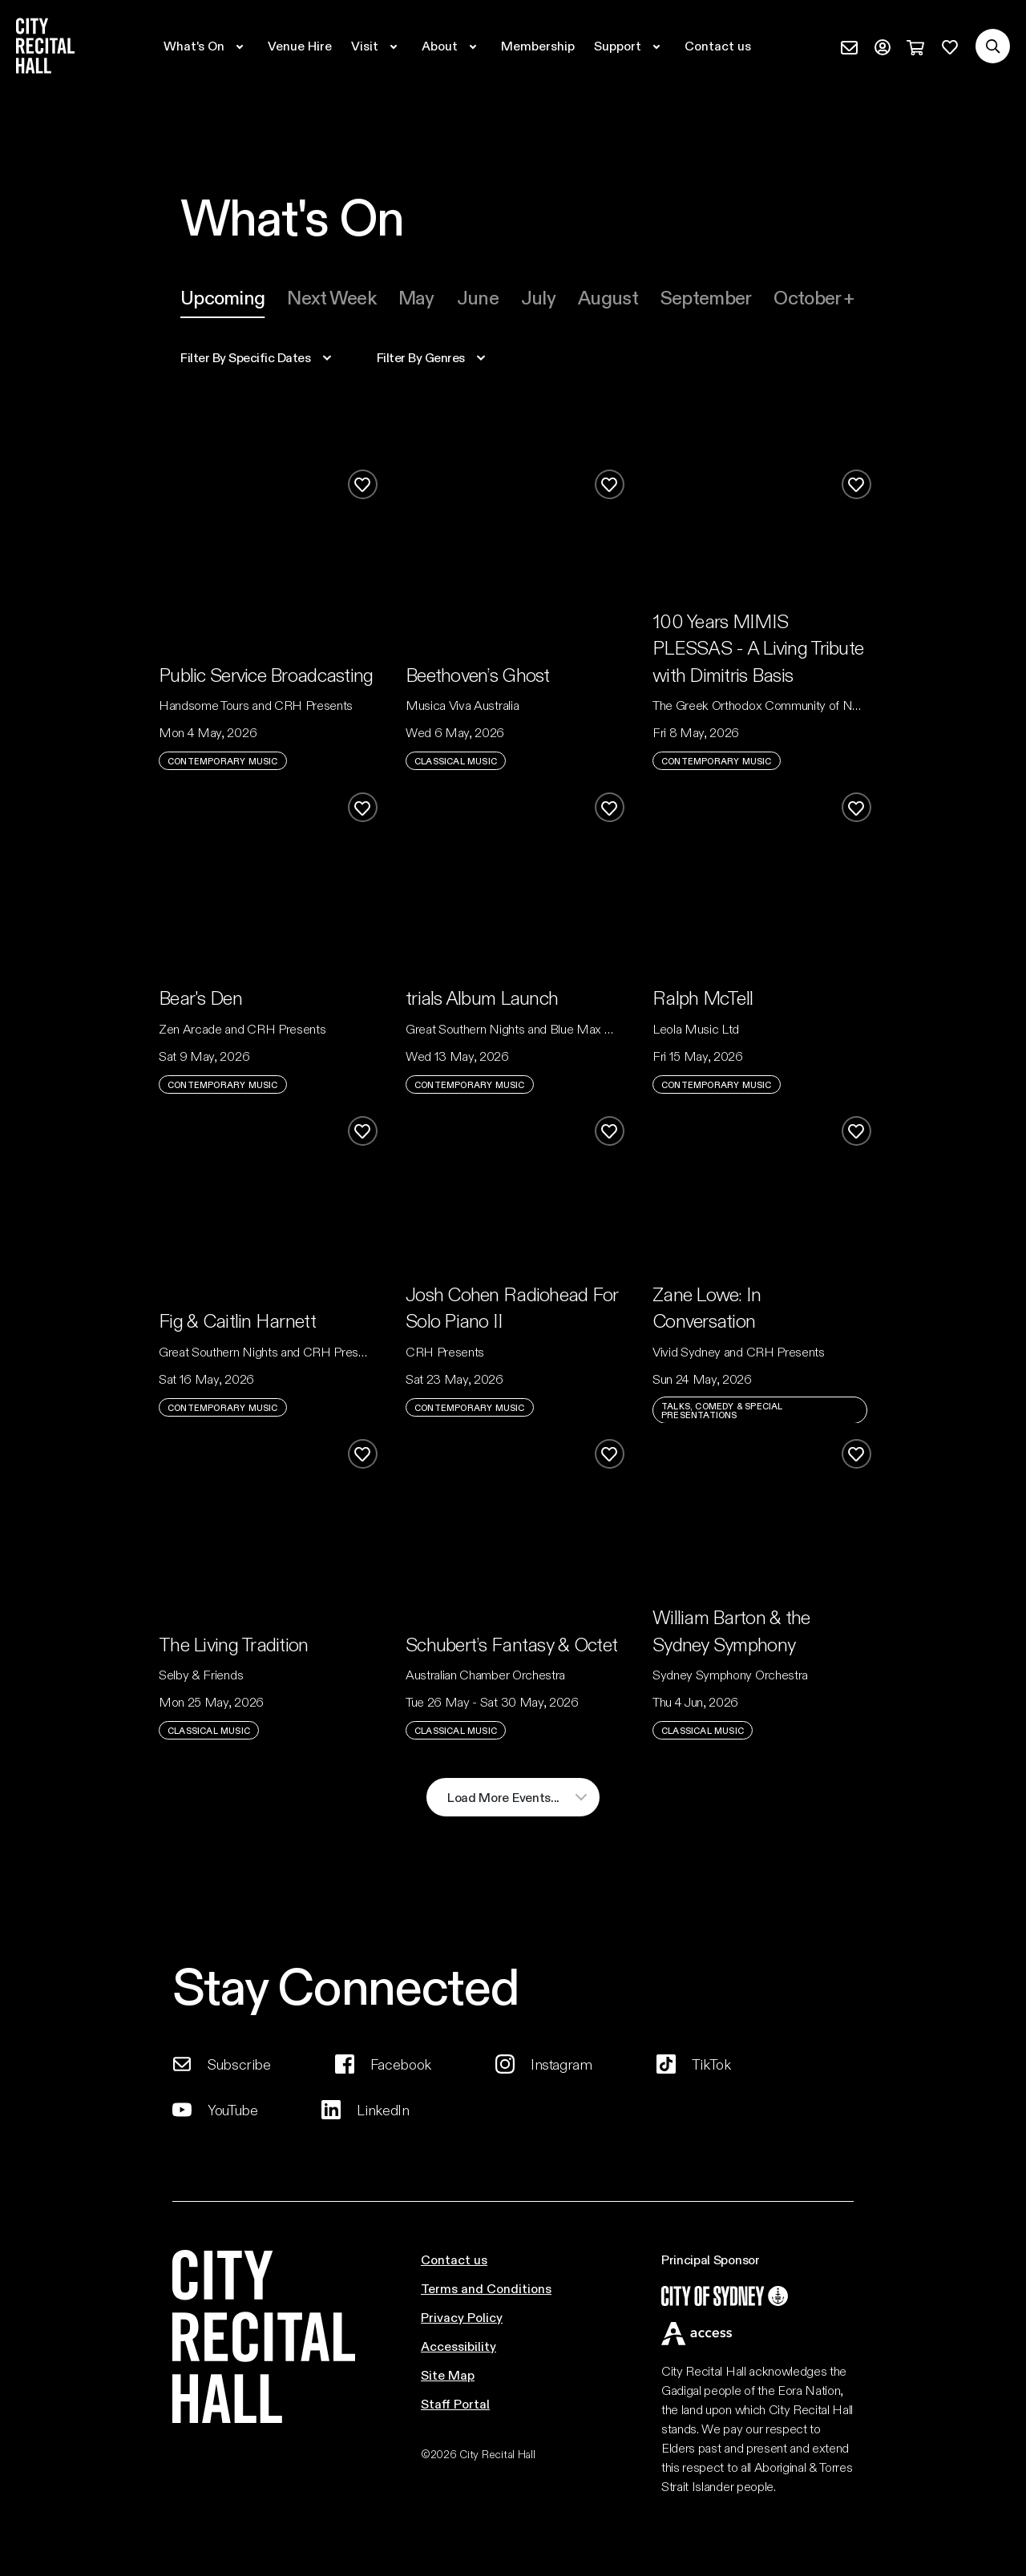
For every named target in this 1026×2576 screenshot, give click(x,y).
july (538, 296)
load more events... (503, 1796)
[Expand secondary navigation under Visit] (376, 45)
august (608, 296)
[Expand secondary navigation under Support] (629, 45)
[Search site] (993, 46)
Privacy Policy (462, 2316)
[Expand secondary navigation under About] (452, 45)
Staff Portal (455, 2403)
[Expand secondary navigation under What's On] (206, 45)
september (706, 296)
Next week (331, 296)
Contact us (454, 2259)
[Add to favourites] (363, 484)
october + (814, 296)
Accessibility (458, 2345)
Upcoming (222, 296)
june (478, 296)
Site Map (448, 2374)
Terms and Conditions (486, 2288)
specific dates (245, 357)
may (416, 296)
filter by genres (421, 357)
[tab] (222, 297)
